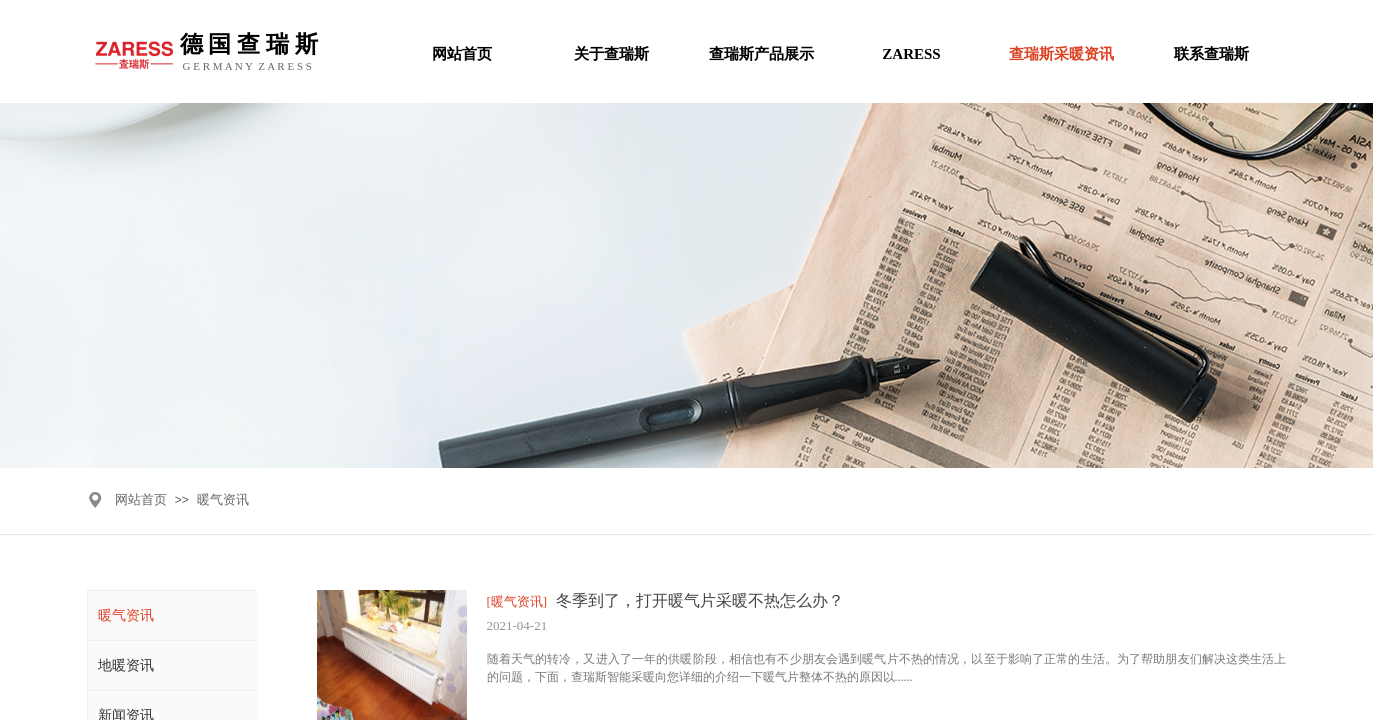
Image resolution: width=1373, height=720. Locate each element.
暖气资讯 (223, 499)
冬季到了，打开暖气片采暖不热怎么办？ (700, 600)
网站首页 (141, 499)
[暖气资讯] (517, 601)
